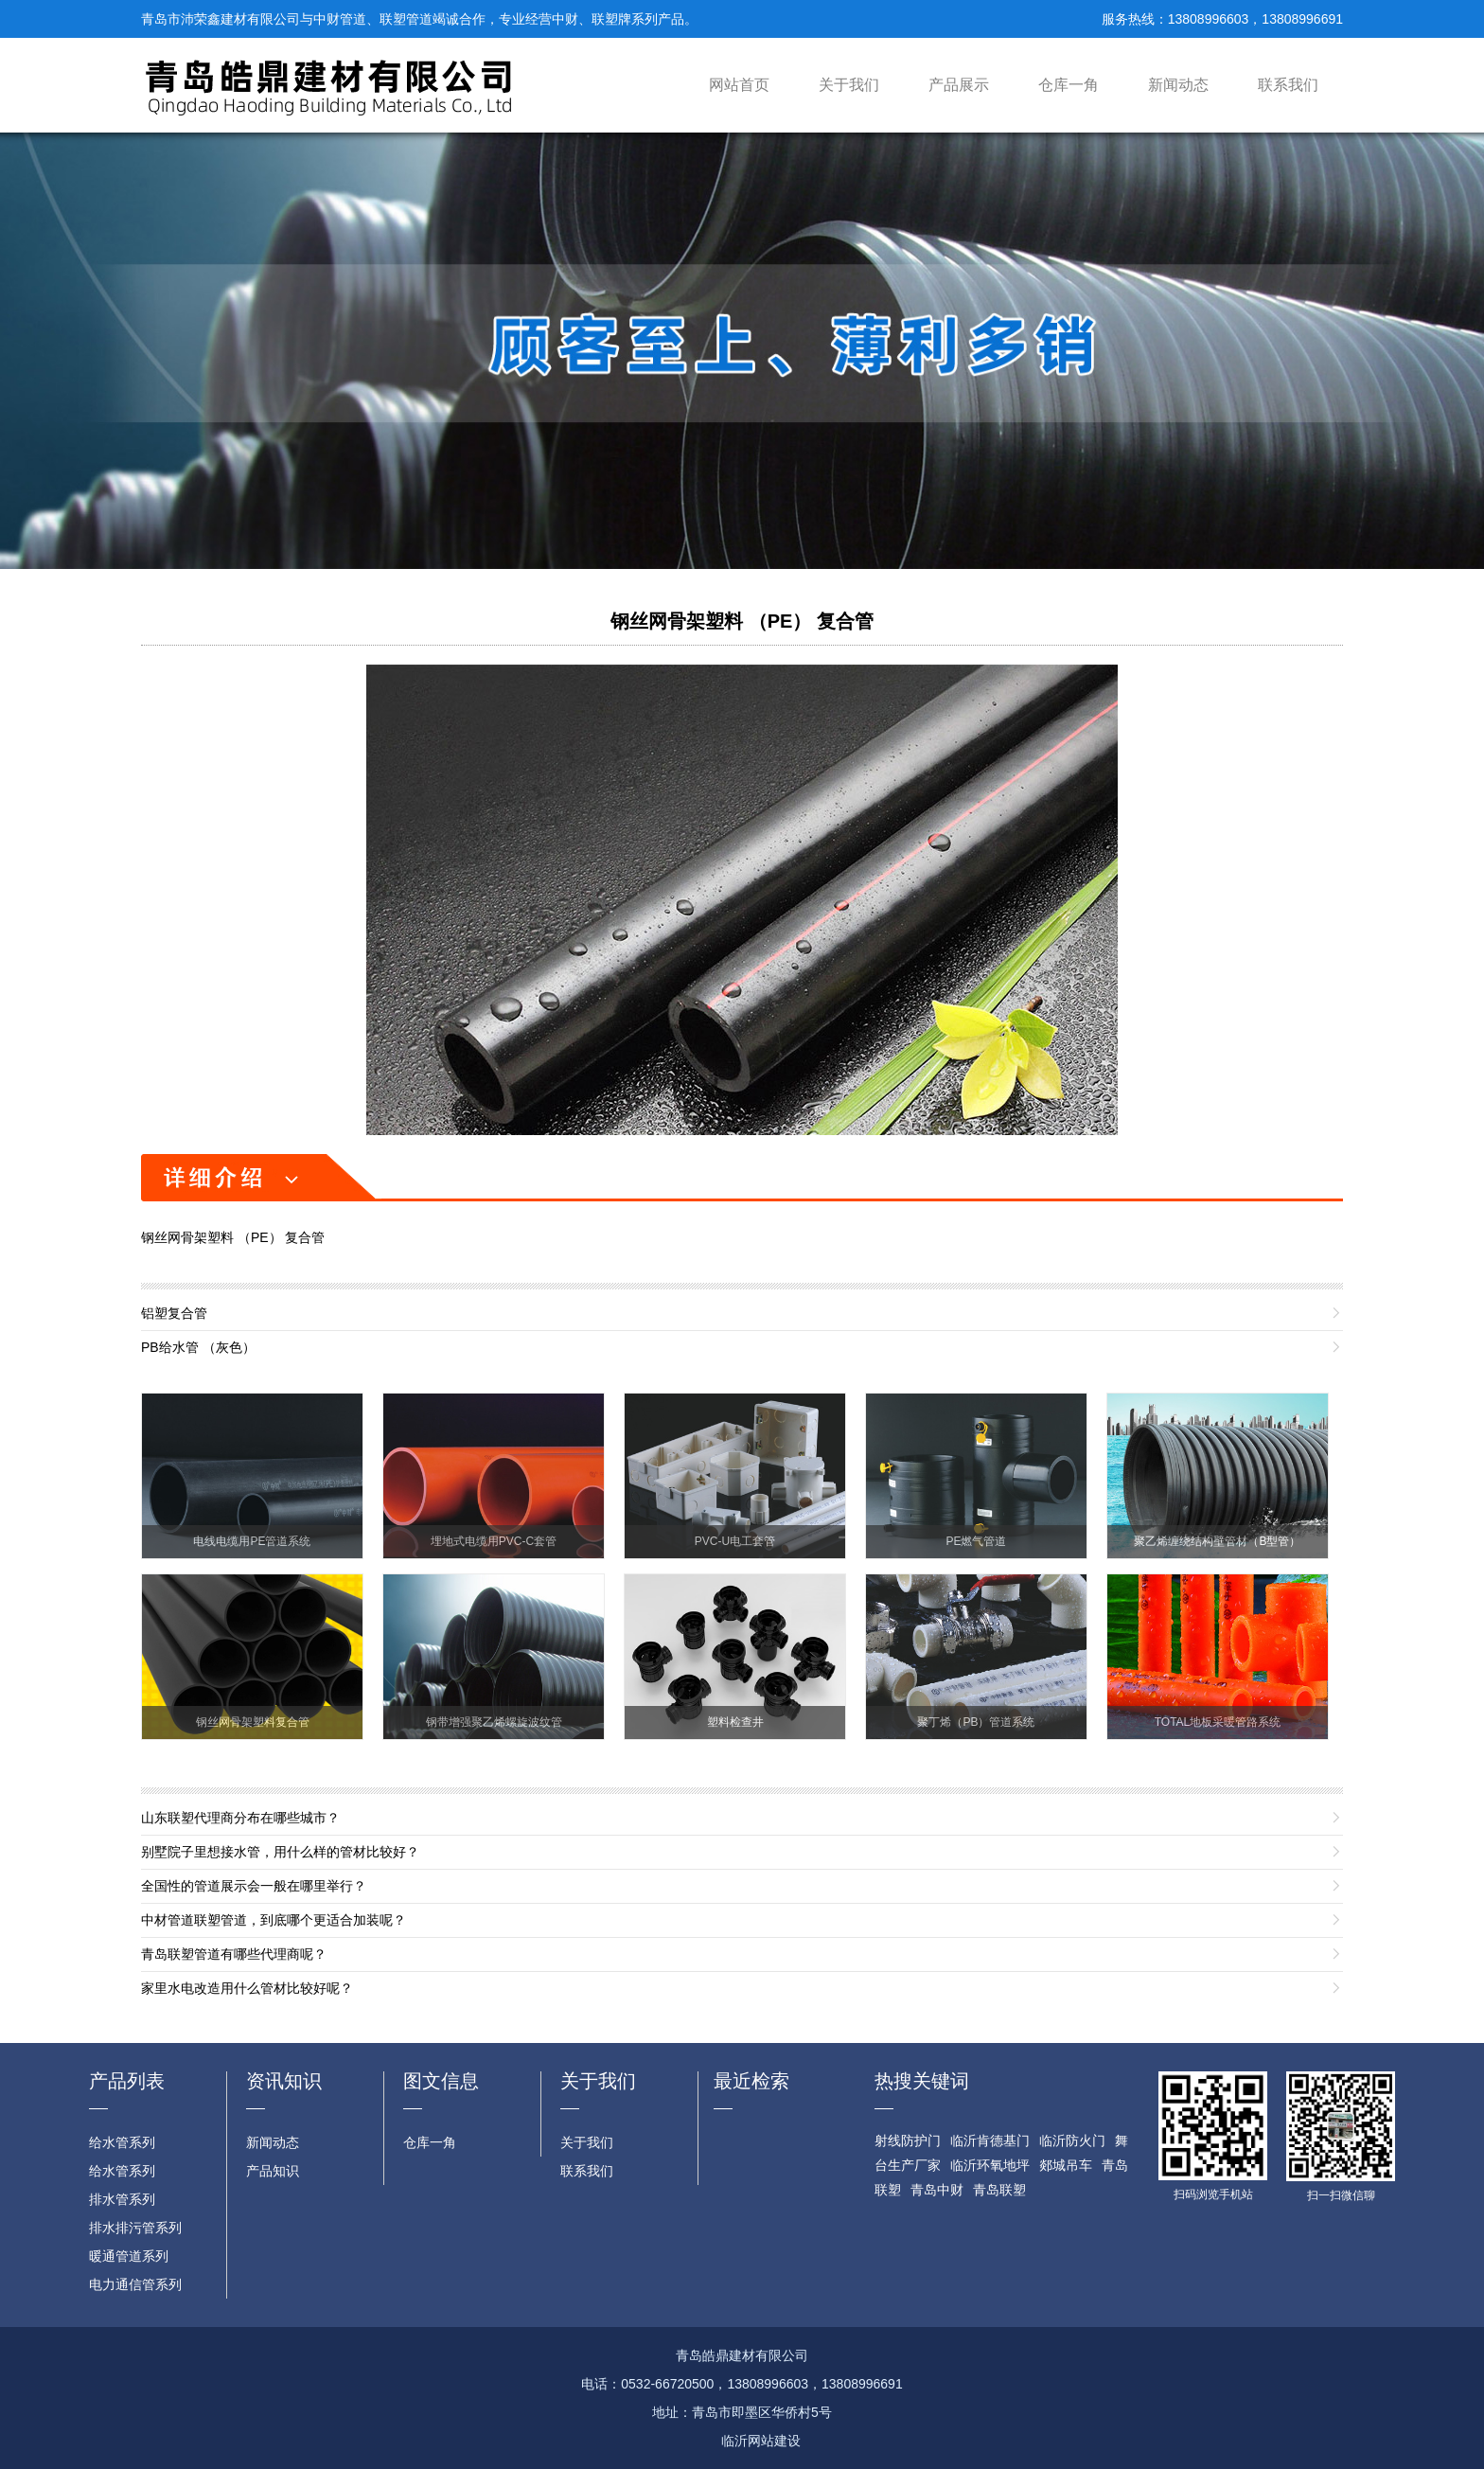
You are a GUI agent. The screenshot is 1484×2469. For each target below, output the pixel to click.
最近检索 (751, 2080)
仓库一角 (1068, 85)
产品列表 (127, 2080)
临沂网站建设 (761, 2440)
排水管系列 (122, 2199)
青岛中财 (936, 2189)
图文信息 (441, 2080)
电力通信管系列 (135, 2284)
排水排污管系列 (135, 2227)
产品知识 (272, 2170)
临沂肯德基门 (990, 2140)
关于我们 (849, 85)
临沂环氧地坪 (990, 2165)
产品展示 (958, 85)
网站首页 (739, 85)
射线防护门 (907, 2140)
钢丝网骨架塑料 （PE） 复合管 (742, 621)
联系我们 (1288, 85)
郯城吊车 (1065, 2165)
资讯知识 (284, 2080)
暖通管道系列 (128, 2256)
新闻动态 (1178, 85)
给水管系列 (122, 2142)
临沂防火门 (1072, 2140)
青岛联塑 (999, 2189)
